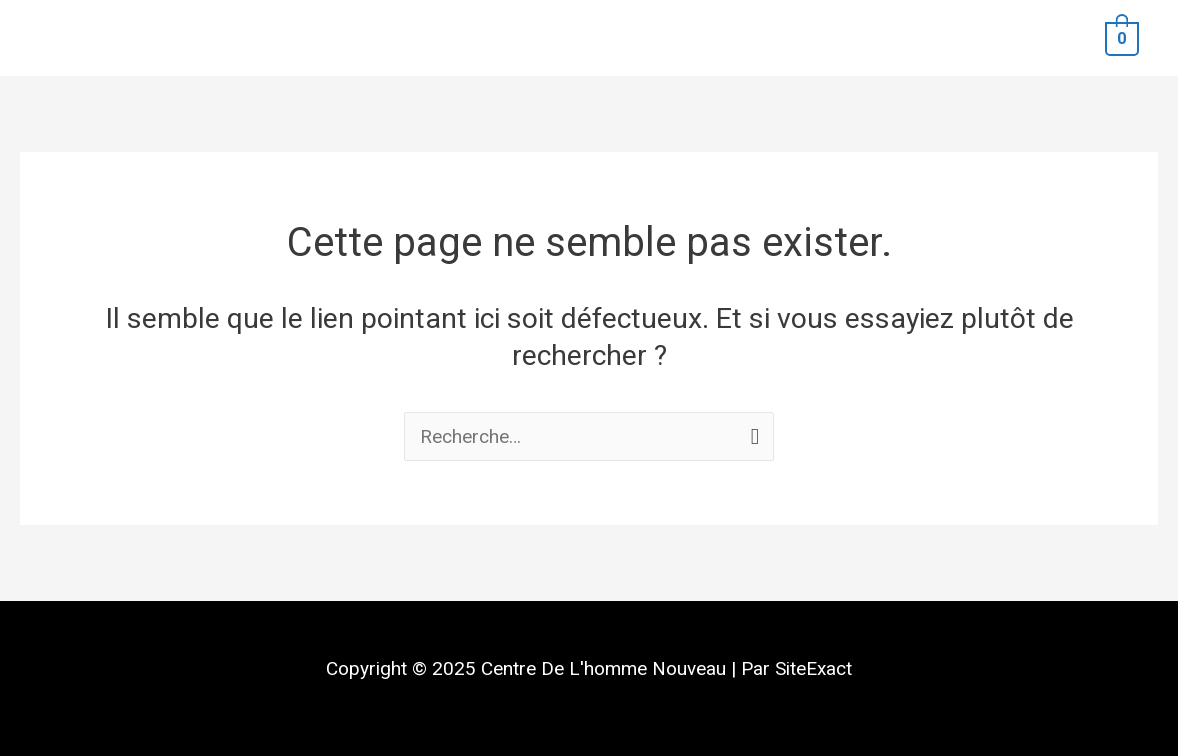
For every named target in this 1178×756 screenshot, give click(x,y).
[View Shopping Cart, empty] (1122, 37)
